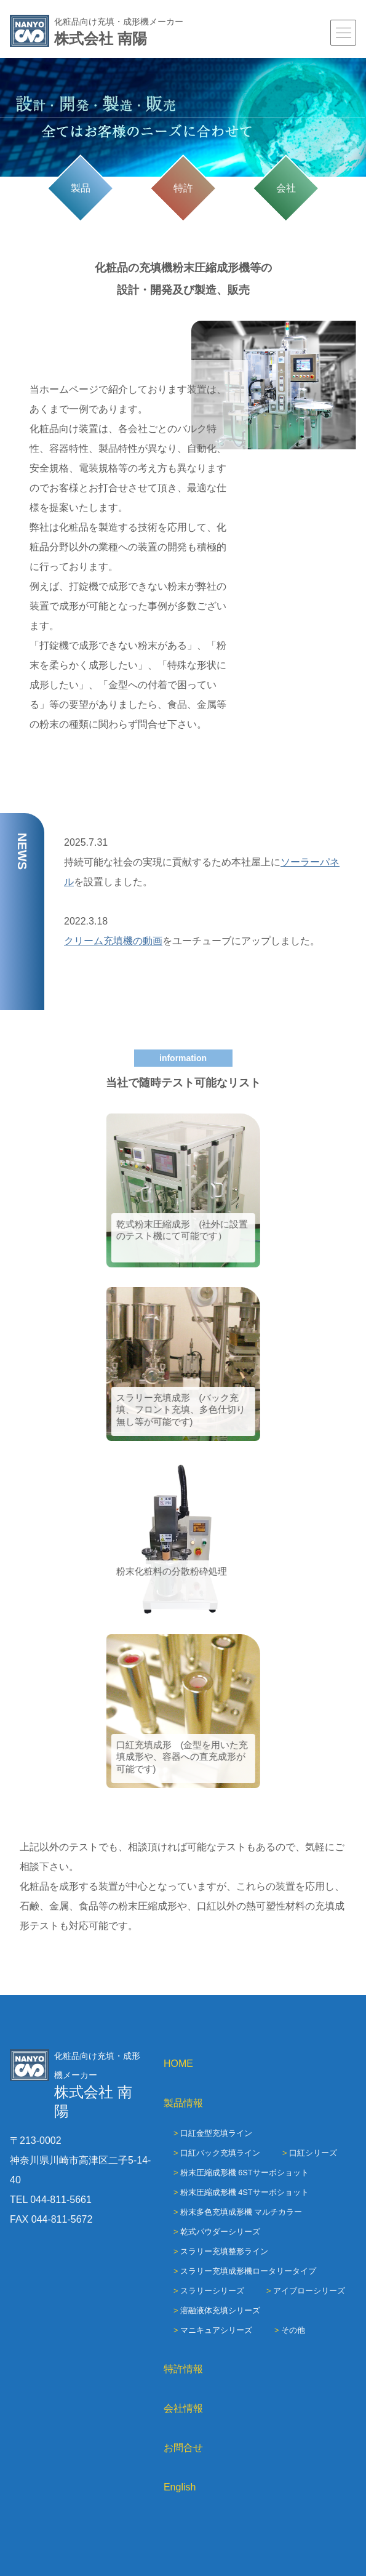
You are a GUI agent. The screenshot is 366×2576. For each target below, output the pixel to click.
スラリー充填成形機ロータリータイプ (248, 2271)
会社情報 (183, 2408)
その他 (293, 2330)
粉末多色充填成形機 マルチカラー (241, 2212)
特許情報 (183, 2369)
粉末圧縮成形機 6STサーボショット (244, 2172)
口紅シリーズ (313, 2152)
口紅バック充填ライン (220, 2152)
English (180, 2487)
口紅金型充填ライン (216, 2133)
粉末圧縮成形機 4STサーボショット (244, 2192)
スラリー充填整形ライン (224, 2251)
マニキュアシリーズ (216, 2330)
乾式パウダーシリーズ (220, 2231)
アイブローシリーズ (309, 2290)
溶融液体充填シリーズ (220, 2310)
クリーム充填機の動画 (113, 941)
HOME (178, 2063)
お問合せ (183, 2447)
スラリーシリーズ (212, 2290)
